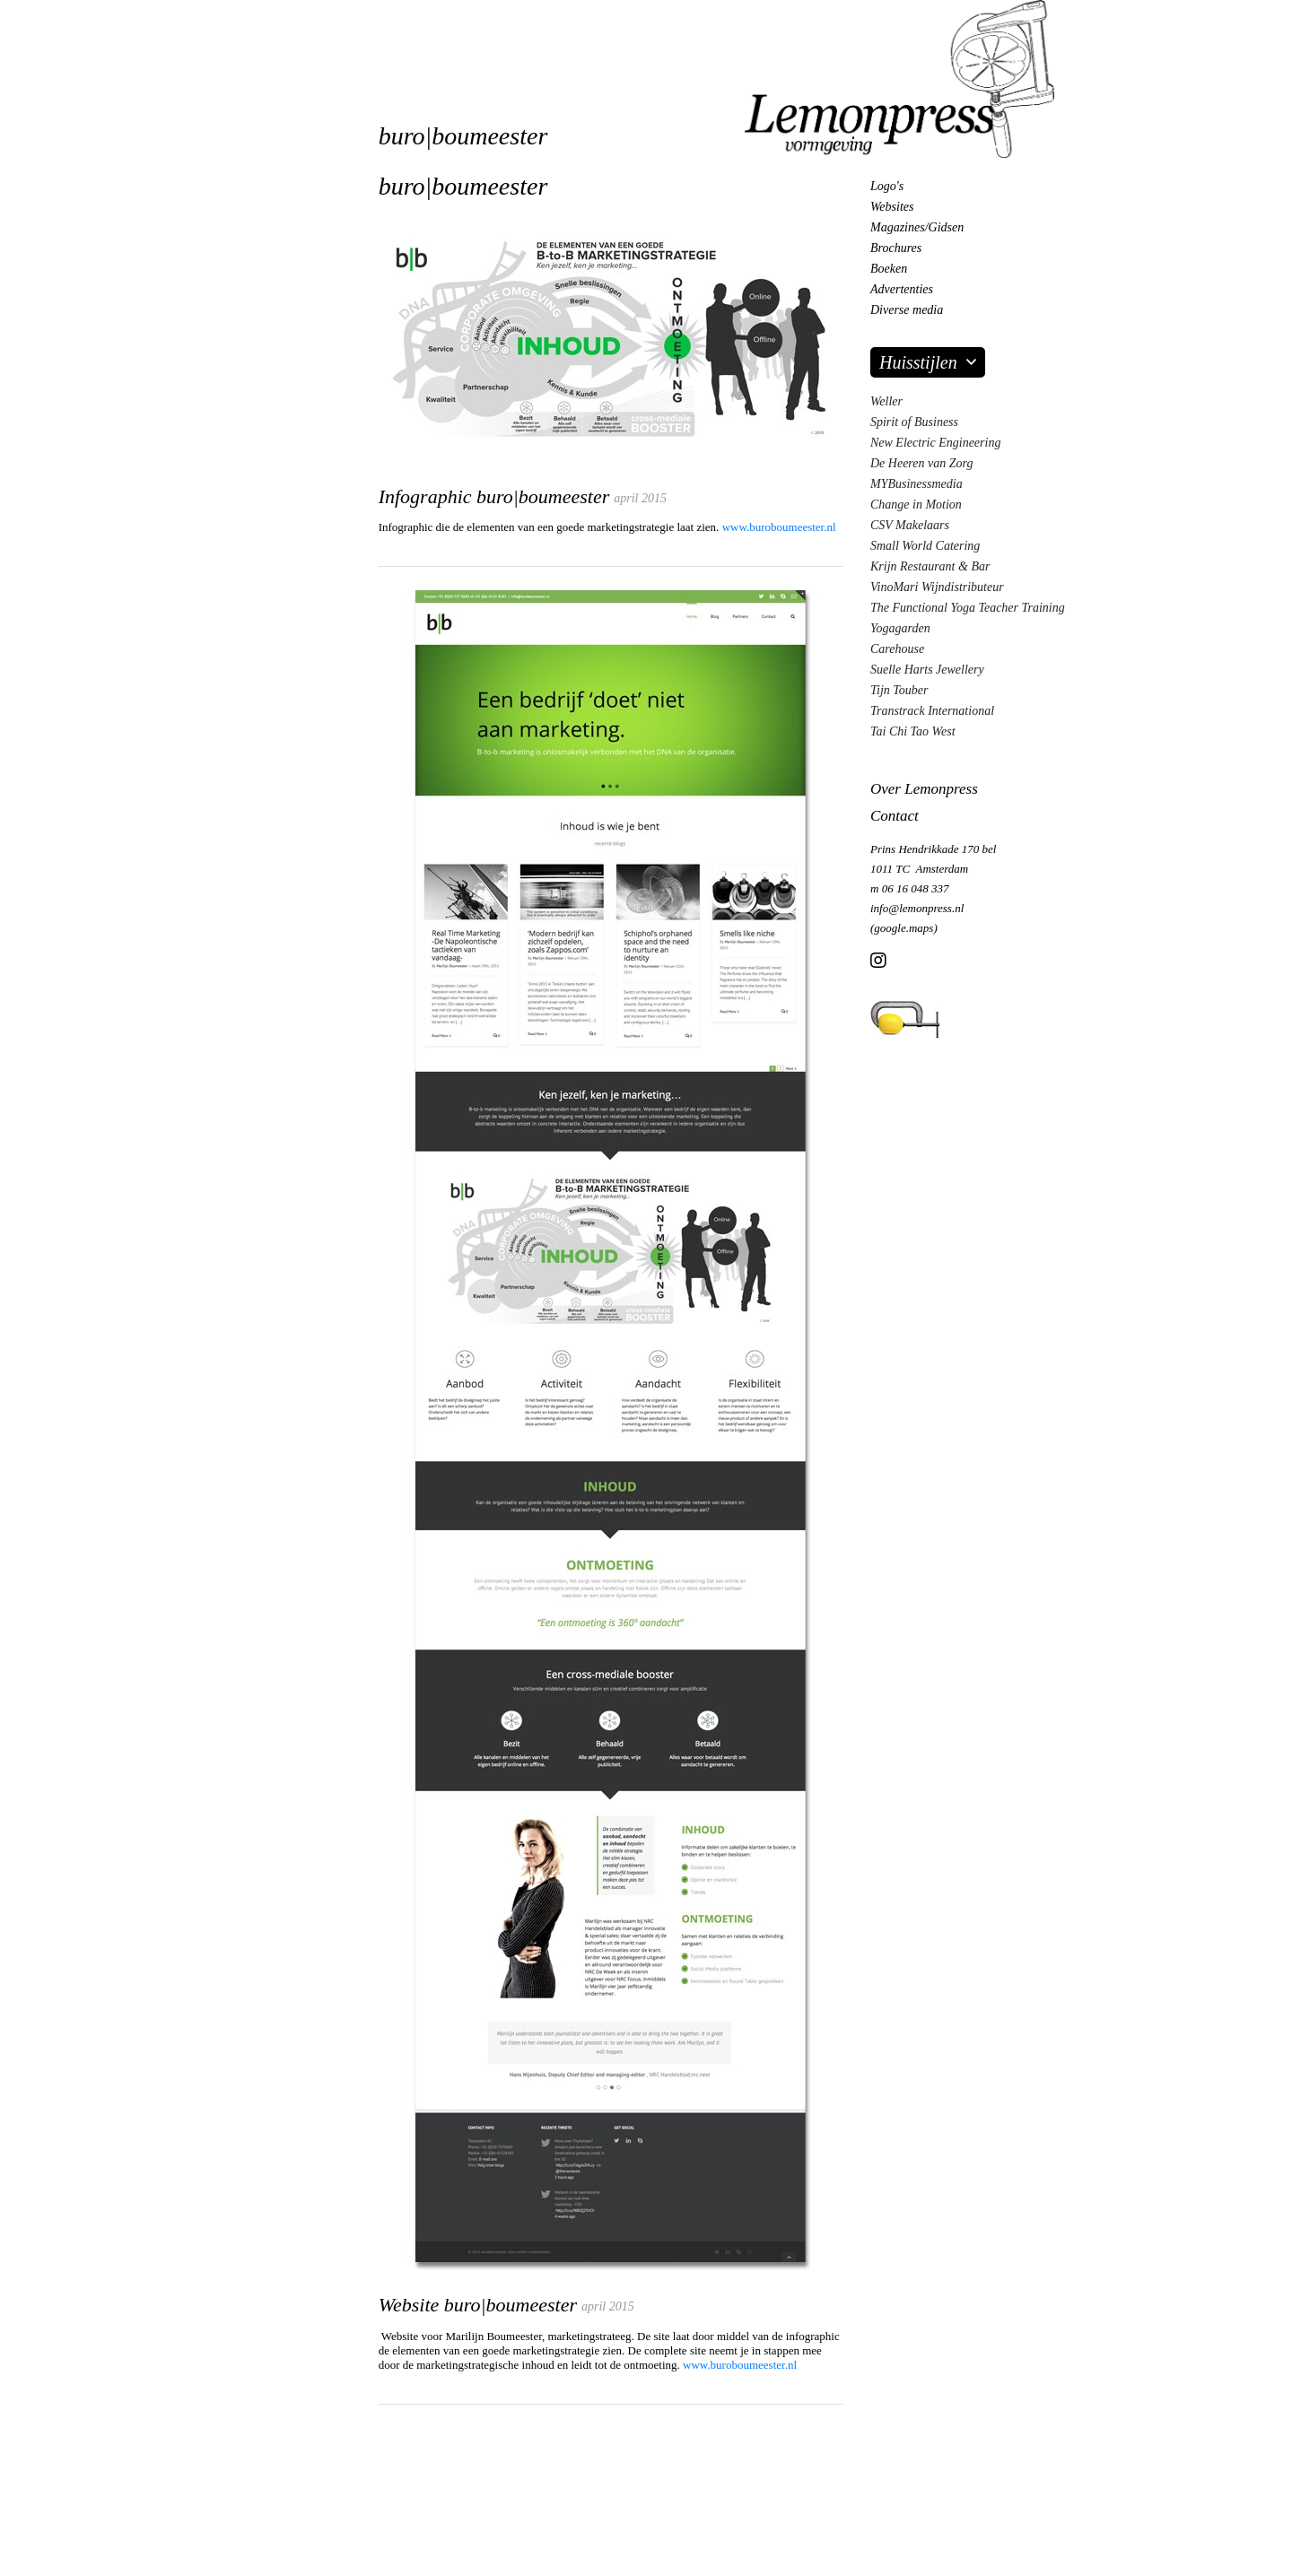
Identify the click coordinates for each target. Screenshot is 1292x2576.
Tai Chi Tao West (913, 731)
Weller (886, 401)
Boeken (888, 268)
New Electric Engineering (935, 442)
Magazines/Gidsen (917, 227)
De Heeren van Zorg (921, 463)
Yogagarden (900, 628)
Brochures (895, 248)
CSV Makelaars (909, 525)
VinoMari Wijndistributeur (937, 587)
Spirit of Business (914, 422)
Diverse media (906, 310)
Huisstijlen (918, 362)
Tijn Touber (899, 690)
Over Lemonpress (924, 788)
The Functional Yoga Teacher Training (967, 607)
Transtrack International (932, 711)
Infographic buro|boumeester (494, 496)
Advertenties (901, 289)
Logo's (887, 186)
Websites (891, 206)
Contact (894, 815)
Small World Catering (925, 546)
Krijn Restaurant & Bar (930, 566)
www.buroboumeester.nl (779, 527)
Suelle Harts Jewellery (927, 669)
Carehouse (897, 649)
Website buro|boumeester (478, 2304)
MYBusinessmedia (916, 484)
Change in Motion (916, 504)
